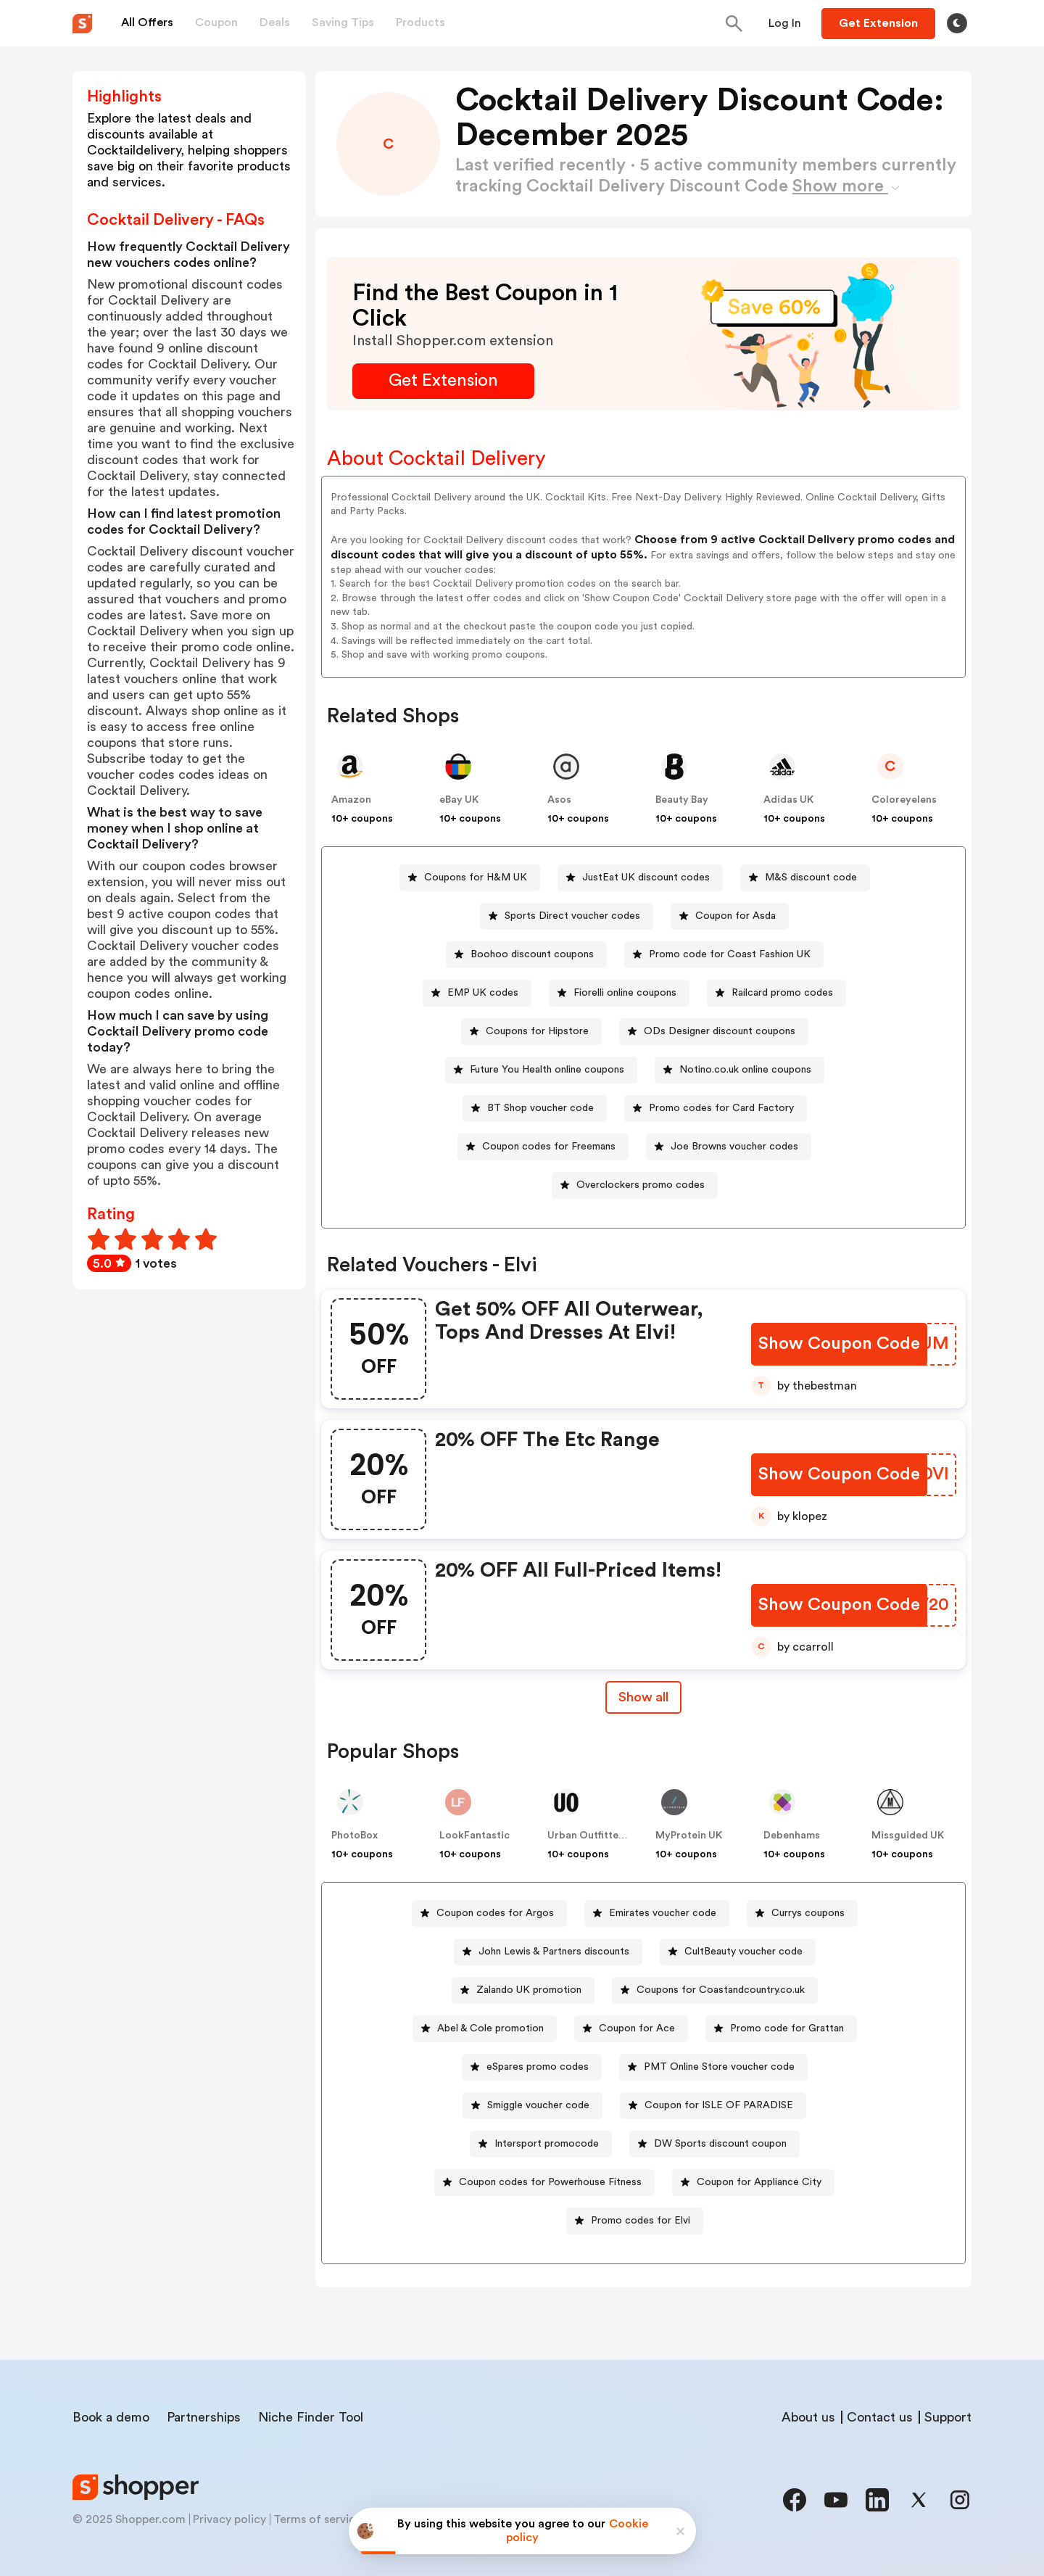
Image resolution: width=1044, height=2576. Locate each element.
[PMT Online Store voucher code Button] (713, 2067)
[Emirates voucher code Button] (656, 1913)
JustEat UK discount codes (646, 877)
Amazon (351, 800)
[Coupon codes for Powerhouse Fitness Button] (544, 2182)
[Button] (785, 23)
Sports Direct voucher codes (572, 916)
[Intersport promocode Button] (541, 2144)
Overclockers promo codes (640, 1185)
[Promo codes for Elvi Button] (634, 2221)
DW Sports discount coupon (720, 2144)
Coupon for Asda (735, 916)
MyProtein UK (688, 1835)
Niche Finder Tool (310, 2417)
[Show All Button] (643, 1697)
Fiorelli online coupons (624, 993)
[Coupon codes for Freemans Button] (543, 1147)
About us (808, 2417)
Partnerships (204, 2417)
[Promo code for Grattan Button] (781, 2028)
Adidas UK (788, 800)
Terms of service (317, 2519)
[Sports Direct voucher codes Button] (566, 916)
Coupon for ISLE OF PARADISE (719, 2105)
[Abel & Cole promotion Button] (485, 2028)
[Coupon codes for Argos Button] (489, 1913)
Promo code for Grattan (787, 2028)
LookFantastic (474, 1835)
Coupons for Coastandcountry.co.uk (721, 1990)
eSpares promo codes (537, 2067)
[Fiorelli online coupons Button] (619, 993)
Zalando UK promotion (528, 1990)
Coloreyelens (904, 800)
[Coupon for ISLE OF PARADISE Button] (713, 2105)
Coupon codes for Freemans (549, 1147)
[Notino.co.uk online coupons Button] (739, 1070)
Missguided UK (907, 1835)
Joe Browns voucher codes (734, 1147)
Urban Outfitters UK (595, 1835)
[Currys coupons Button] (802, 1913)
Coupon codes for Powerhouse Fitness (550, 2182)
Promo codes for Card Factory (721, 1108)
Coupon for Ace (637, 2028)
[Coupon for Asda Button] (730, 916)
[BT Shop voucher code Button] (535, 1108)
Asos (559, 800)
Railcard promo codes (782, 993)
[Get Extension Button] (443, 381)
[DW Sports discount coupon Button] (714, 2144)
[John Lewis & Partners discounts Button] (548, 1952)
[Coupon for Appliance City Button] (753, 2182)
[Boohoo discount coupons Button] (526, 954)
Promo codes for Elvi (640, 2221)
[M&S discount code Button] (805, 877)
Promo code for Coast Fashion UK (730, 954)
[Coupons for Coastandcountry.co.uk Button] (715, 1990)
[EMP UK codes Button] (477, 993)
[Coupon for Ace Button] (631, 2028)
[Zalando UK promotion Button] (523, 1990)
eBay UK (458, 800)
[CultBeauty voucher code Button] (738, 1952)
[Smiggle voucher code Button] (532, 2105)
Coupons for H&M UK (475, 877)
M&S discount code (811, 877)
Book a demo (110, 2417)
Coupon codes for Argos (495, 1913)
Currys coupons (808, 1913)
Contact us (880, 2417)
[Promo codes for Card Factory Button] (715, 1108)
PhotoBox (354, 1835)
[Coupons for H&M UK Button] (469, 877)
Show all (643, 1697)
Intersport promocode (546, 2144)
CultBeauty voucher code (743, 1952)
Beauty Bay (681, 800)
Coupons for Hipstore (537, 1031)
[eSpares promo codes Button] (532, 2067)
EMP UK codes (482, 993)
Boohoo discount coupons (532, 954)
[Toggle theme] (957, 23)
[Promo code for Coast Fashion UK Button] (724, 954)
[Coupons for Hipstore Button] (531, 1031)
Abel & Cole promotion (490, 2028)
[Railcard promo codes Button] (776, 993)
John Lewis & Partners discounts (553, 1952)
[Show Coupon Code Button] (839, 1344)
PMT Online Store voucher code (719, 2067)
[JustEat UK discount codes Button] (640, 877)
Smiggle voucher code (538, 2105)
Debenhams (791, 1835)
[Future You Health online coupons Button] (541, 1070)
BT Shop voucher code (540, 1108)
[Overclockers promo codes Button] (635, 1185)
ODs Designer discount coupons (719, 1031)
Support (948, 2417)
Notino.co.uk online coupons (745, 1070)
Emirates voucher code (662, 1913)
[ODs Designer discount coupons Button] (713, 1031)
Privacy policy (229, 2519)
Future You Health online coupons (547, 1070)
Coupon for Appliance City (759, 2182)
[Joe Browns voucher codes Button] (728, 1147)
